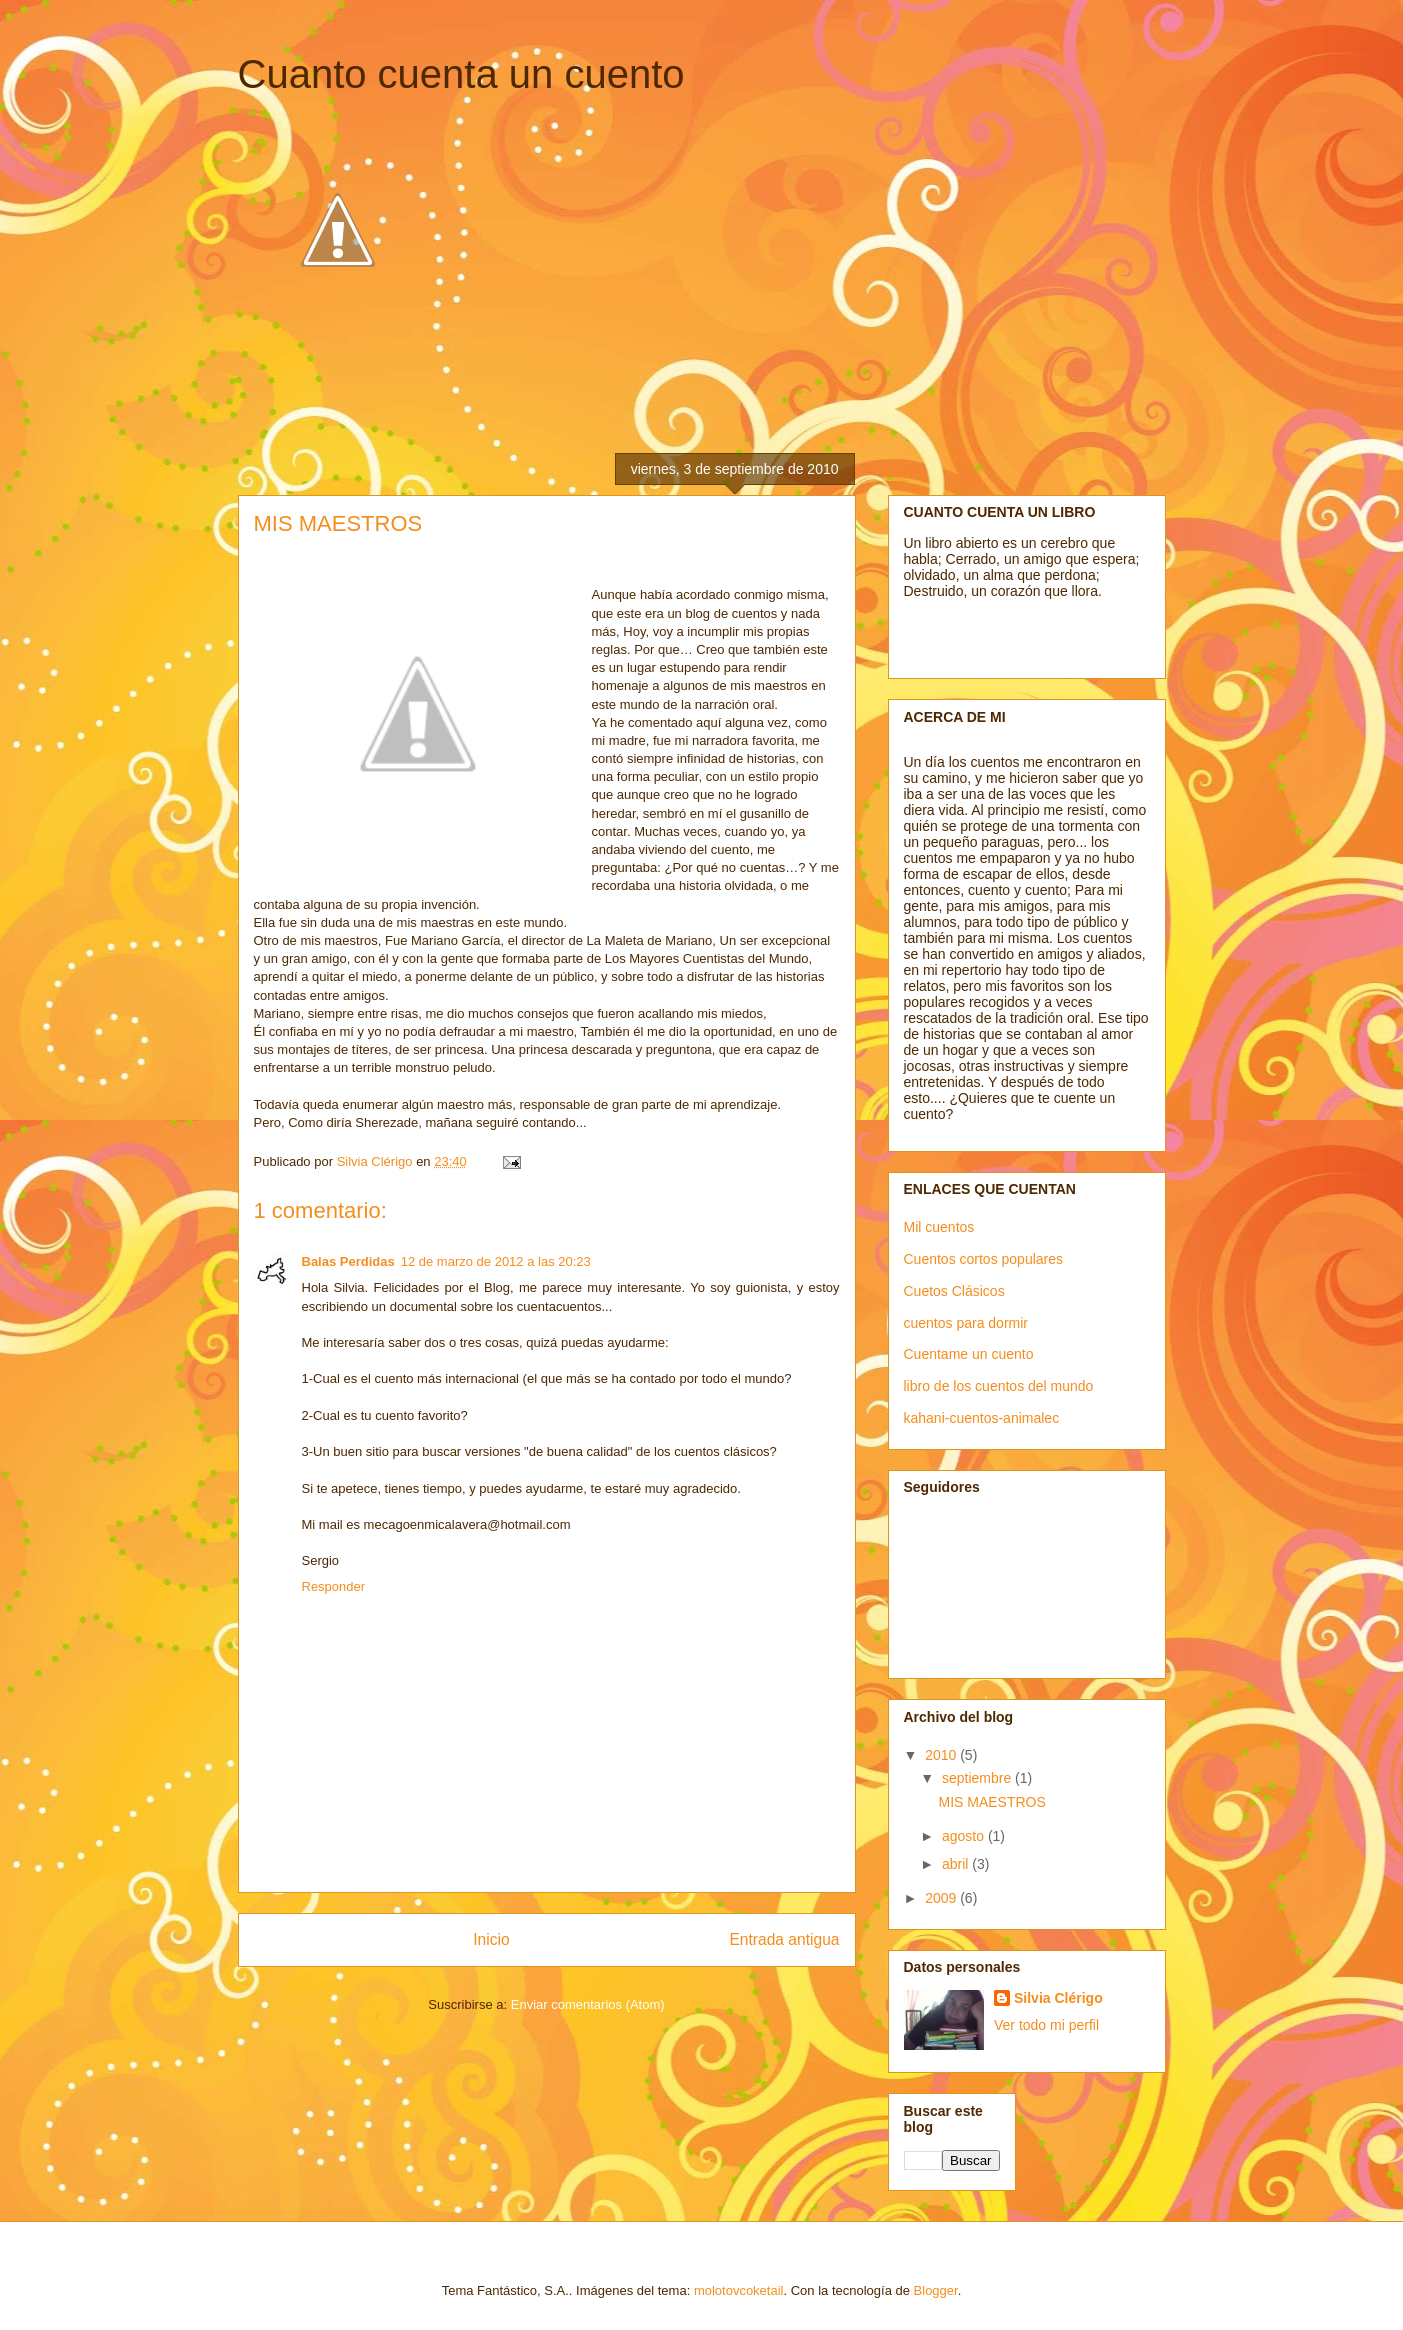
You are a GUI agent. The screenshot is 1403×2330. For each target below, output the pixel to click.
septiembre (978, 1778)
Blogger (936, 2290)
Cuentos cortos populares (984, 1259)
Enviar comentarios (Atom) (588, 2004)
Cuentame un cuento (969, 1354)
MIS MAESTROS (991, 1802)
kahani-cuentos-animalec (982, 1418)
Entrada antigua (784, 1939)
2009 (942, 1898)
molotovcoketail (739, 2290)
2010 (942, 1755)
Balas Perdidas (348, 1261)
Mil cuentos (939, 1227)
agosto (965, 1836)
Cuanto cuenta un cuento (461, 74)
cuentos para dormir (966, 1323)
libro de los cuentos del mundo (999, 1386)
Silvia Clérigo (1058, 1998)
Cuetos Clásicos (954, 1291)
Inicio (491, 1939)
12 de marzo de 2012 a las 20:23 (496, 1261)
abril (957, 1864)
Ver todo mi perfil (1046, 2025)
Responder (334, 1586)
